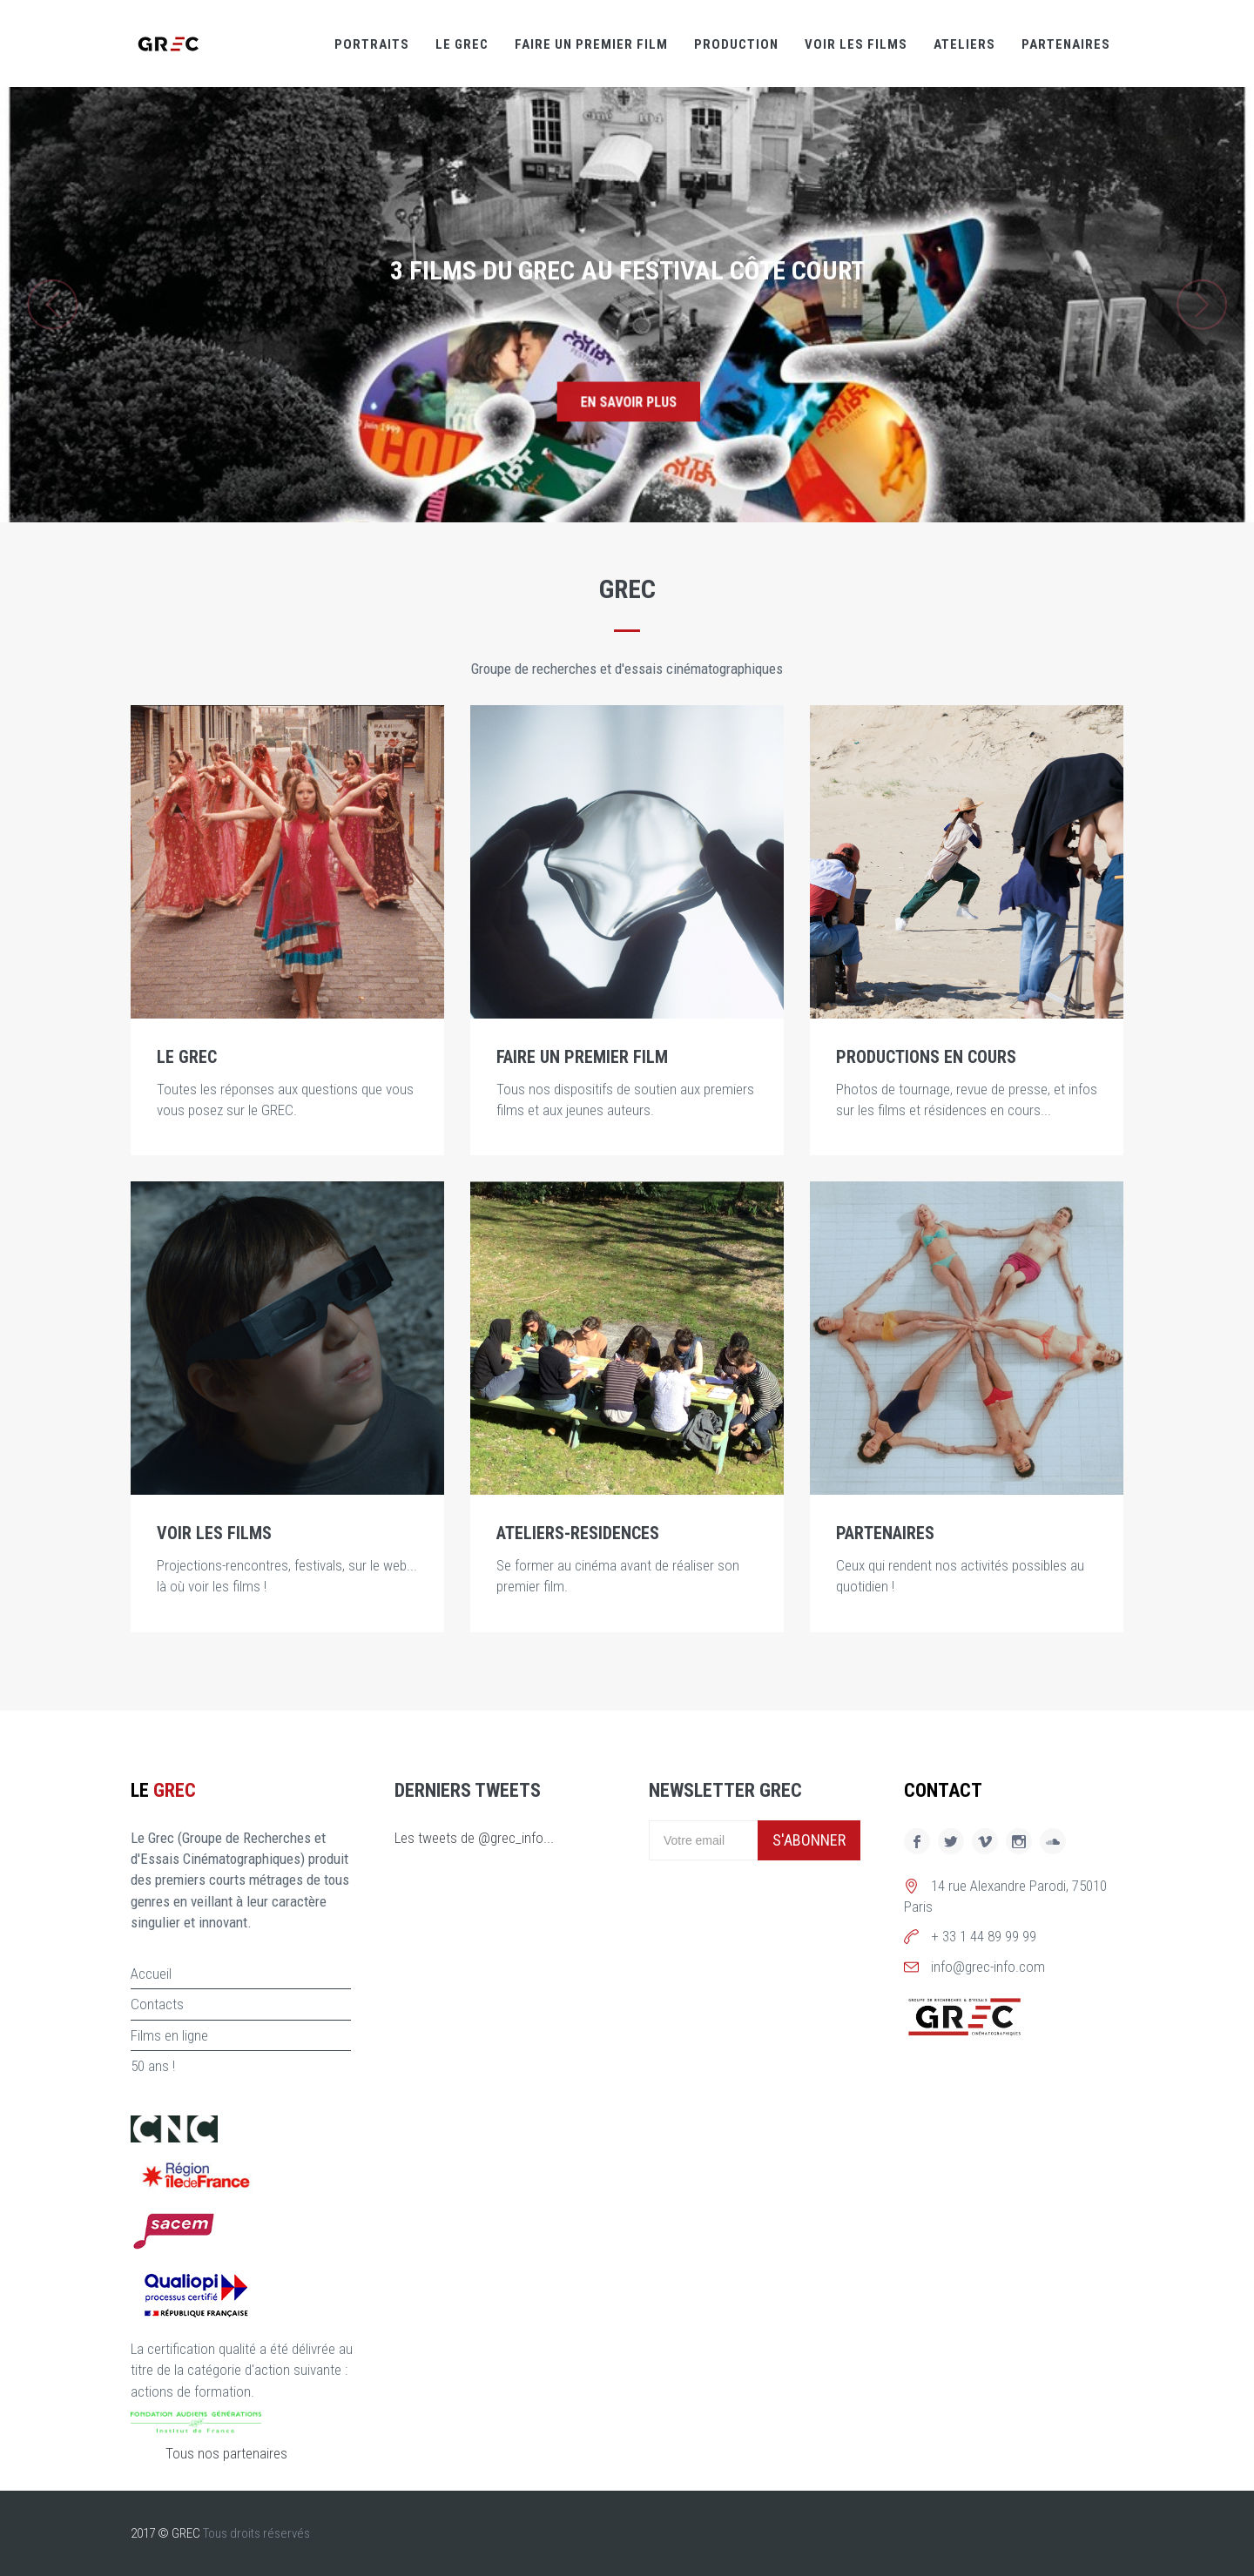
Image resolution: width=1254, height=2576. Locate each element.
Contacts (157, 2004)
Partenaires (1065, 44)
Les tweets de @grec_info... (474, 1837)
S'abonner (809, 1840)
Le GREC (462, 44)
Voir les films (856, 44)
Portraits (371, 44)
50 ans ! (153, 2066)
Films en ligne (169, 2035)
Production (736, 44)
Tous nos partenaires (226, 2453)
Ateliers (964, 44)
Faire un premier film (591, 44)
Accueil (151, 1973)
